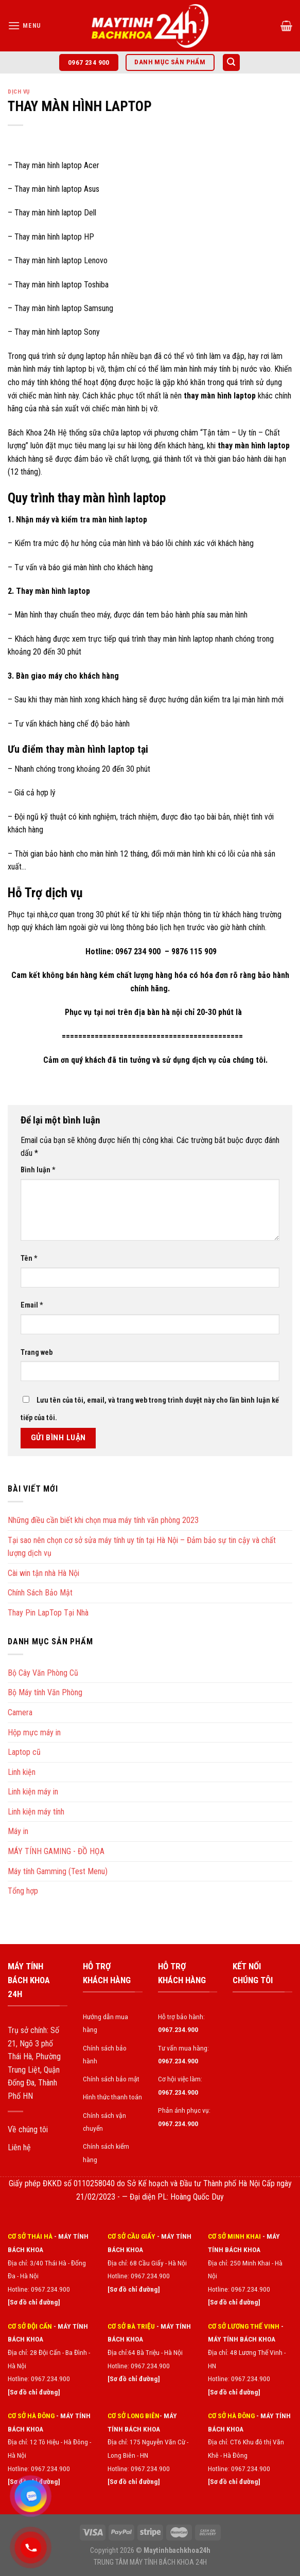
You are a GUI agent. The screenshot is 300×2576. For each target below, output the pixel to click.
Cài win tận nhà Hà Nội (43, 1573)
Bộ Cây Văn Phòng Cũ (43, 1673)
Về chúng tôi (28, 2129)
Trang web (36, 1352)
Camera (20, 1712)
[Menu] (24, 25)
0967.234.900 (150, 2276)
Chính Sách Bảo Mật (40, 1593)
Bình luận (38, 1170)
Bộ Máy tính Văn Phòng (45, 1692)
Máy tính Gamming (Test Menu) (58, 1871)
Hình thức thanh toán (112, 2097)
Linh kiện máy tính (36, 1812)
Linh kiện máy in (33, 1792)
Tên (29, 1258)
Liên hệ (19, 2147)
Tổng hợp (23, 1891)
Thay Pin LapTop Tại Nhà (48, 1613)
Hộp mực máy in (34, 1732)
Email (32, 1305)
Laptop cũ (24, 1752)
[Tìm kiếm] (231, 62)
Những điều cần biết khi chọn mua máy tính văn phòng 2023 (103, 1520)
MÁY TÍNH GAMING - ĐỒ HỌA (56, 1851)
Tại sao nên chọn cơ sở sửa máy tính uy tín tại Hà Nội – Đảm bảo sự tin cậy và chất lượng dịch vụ (142, 1546)
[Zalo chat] (31, 2496)
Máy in (18, 1831)
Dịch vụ (19, 91)
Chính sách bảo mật (111, 2079)
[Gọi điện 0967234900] (31, 2548)
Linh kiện (22, 1772)
